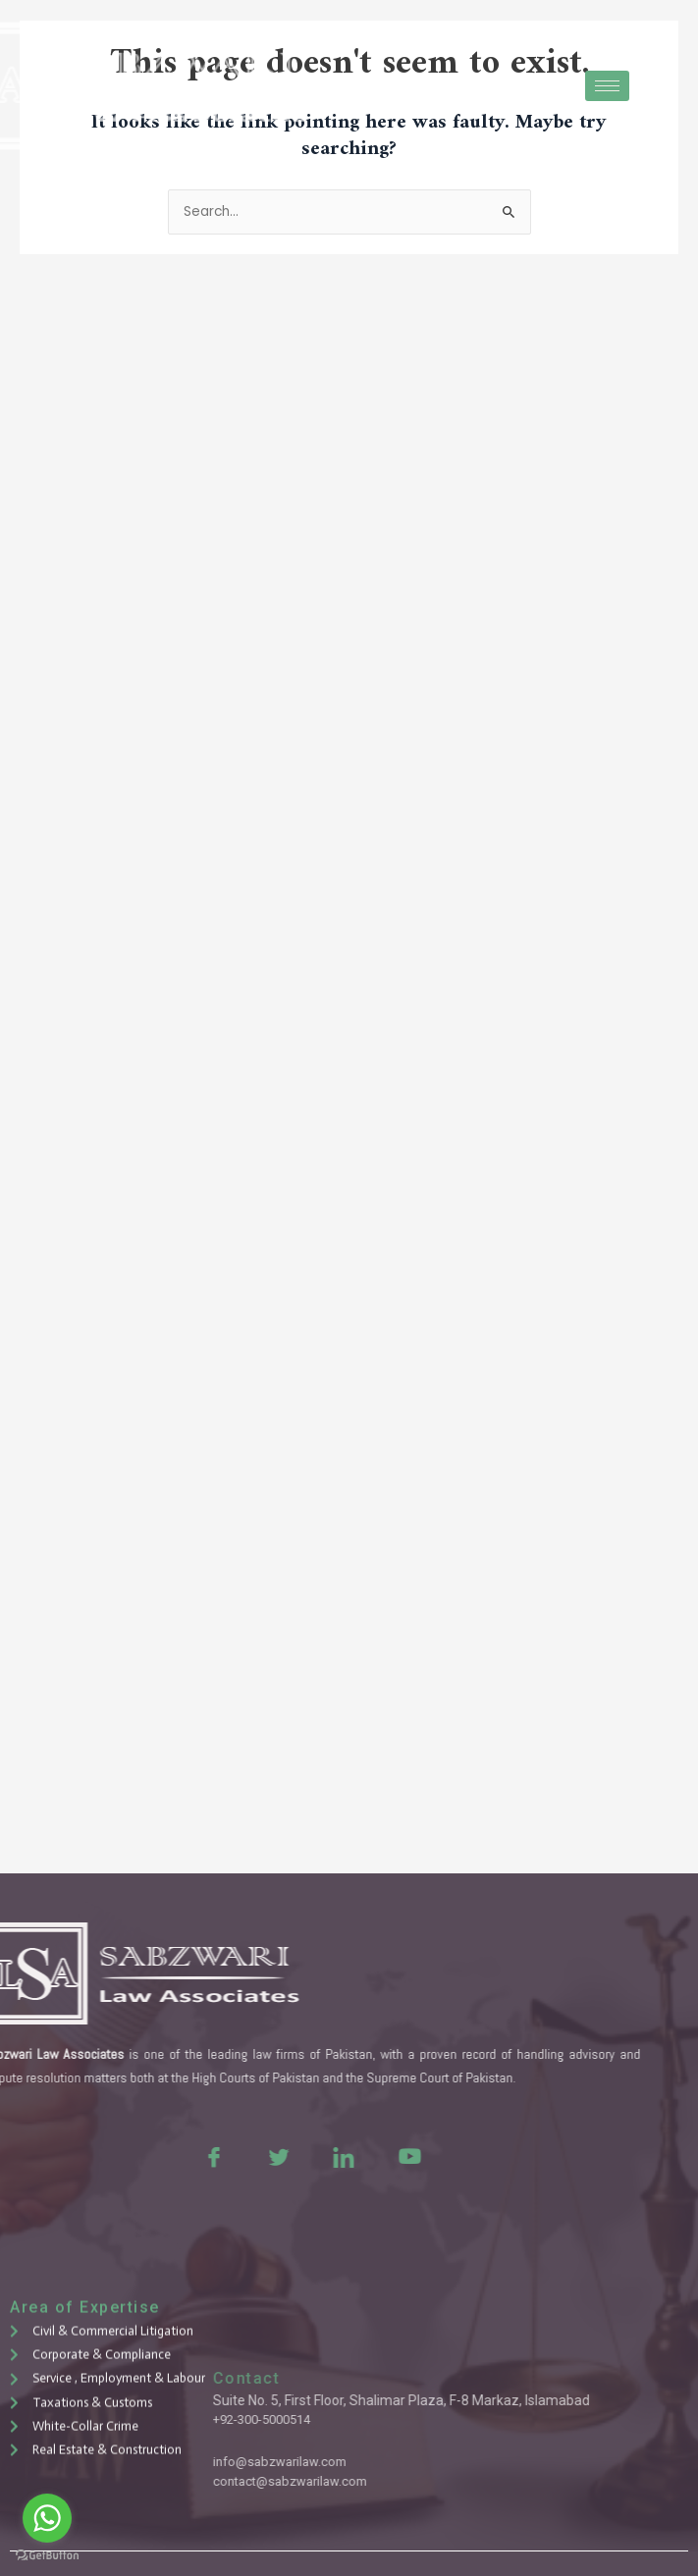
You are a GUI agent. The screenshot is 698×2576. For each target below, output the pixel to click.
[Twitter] (186, 2156)
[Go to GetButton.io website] (47, 2556)
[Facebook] (121, 2156)
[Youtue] (316, 2156)
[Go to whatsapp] (47, 2518)
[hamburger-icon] (607, 86)
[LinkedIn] (251, 2156)
